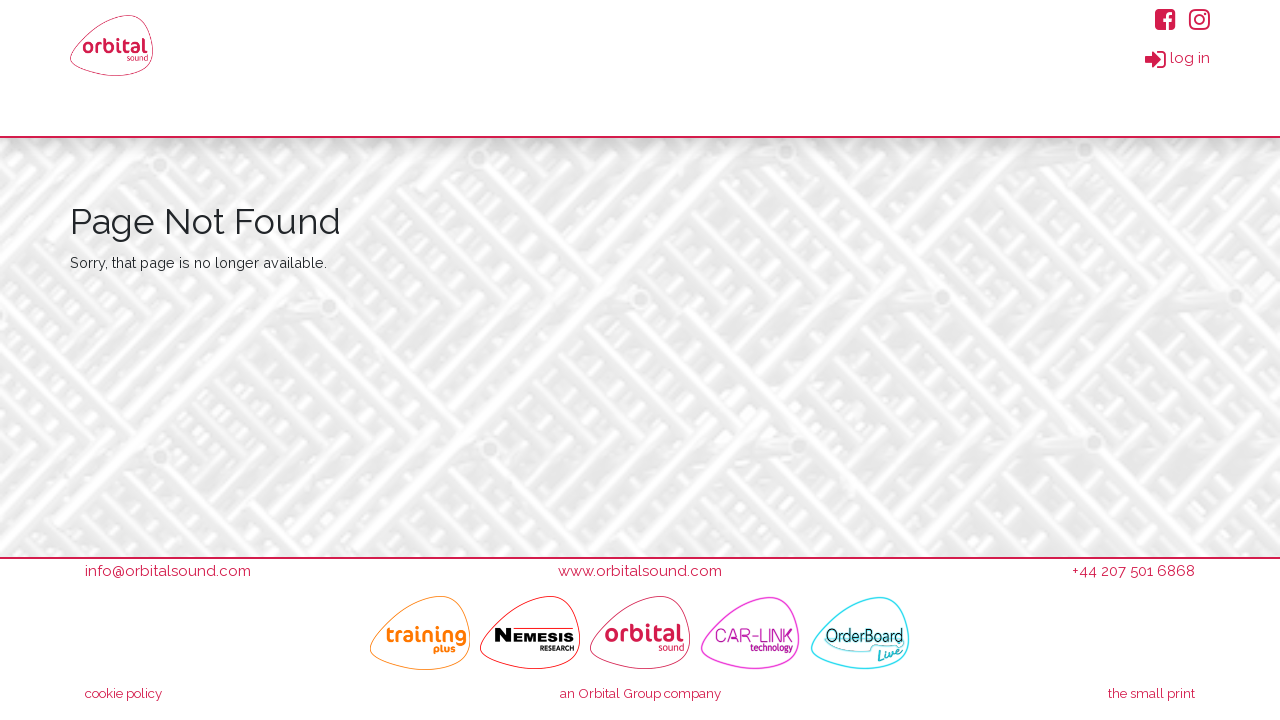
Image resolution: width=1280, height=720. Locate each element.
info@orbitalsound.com (168, 571)
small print (1151, 693)
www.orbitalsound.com (640, 571)
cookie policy (123, 693)
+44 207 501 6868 (1133, 571)
